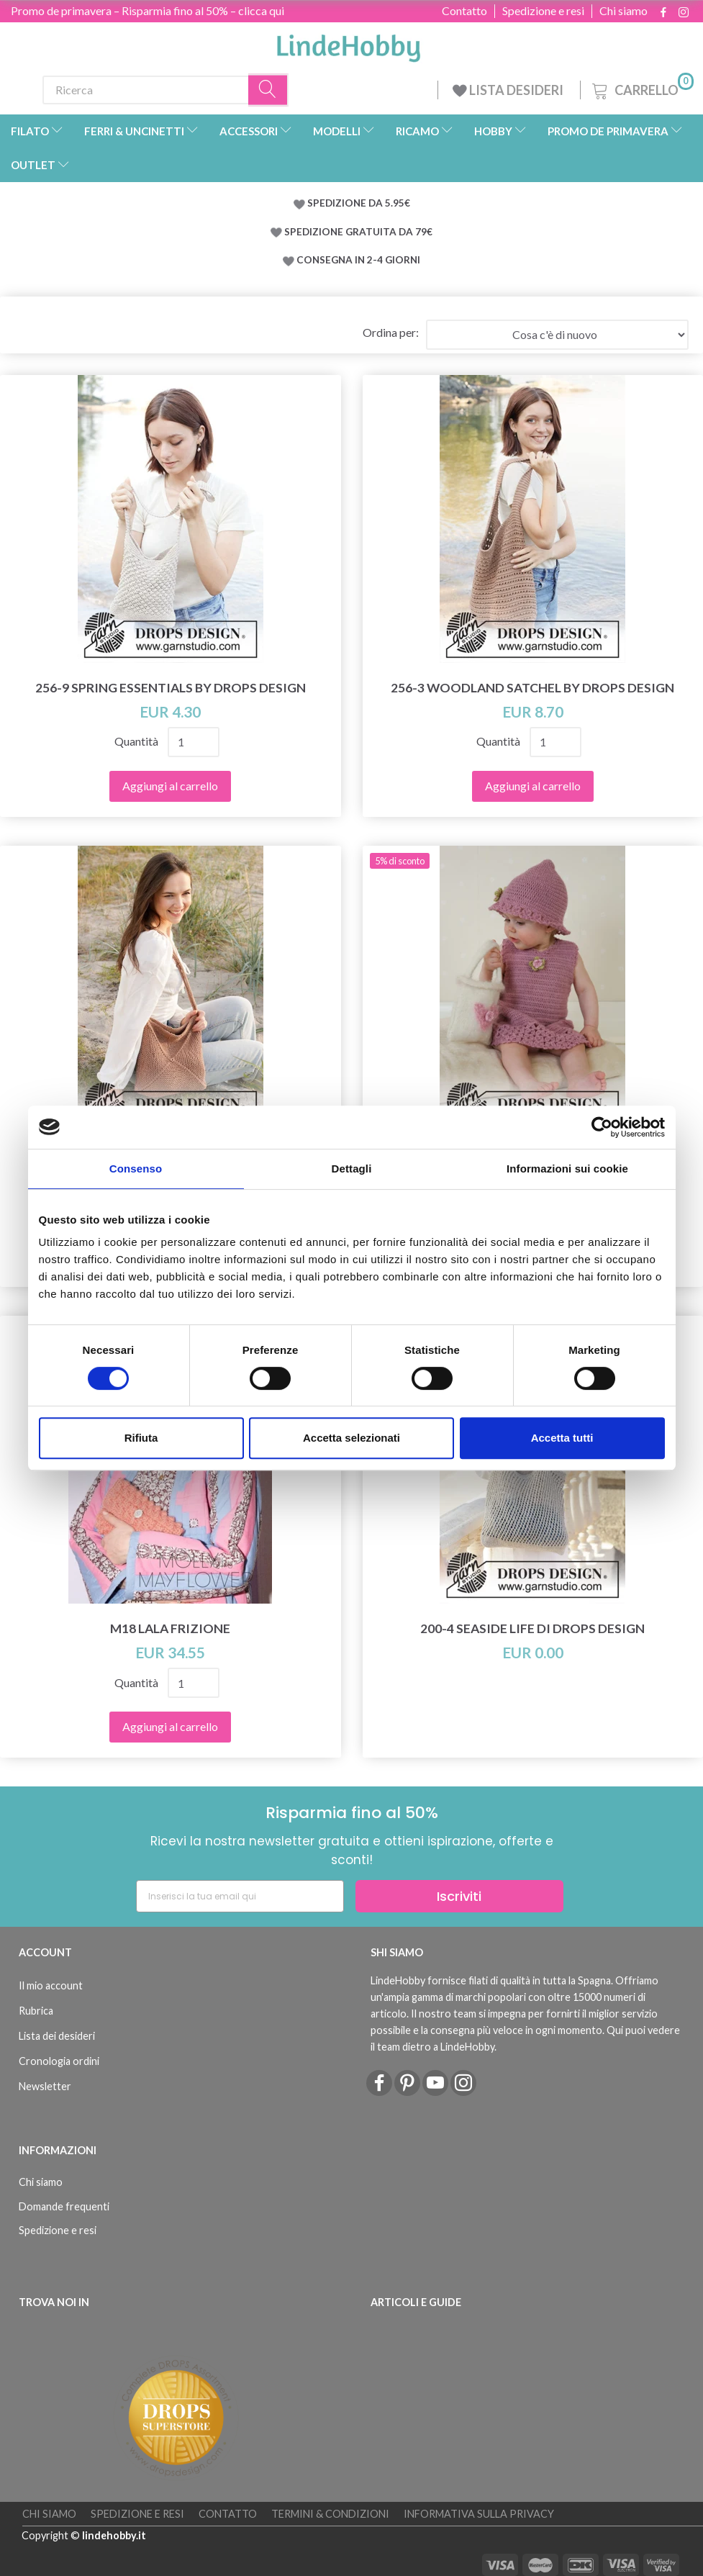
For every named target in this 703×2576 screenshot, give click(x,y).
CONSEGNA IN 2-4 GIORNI (358, 260)
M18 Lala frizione (170, 1628)
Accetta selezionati (351, 1438)
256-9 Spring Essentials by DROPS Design (170, 687)
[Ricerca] (268, 89)
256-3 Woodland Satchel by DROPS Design (532, 687)
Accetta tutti (562, 1438)
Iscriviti (459, 1896)
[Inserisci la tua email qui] (240, 1896)
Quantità (137, 741)
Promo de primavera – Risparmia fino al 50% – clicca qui (147, 10)
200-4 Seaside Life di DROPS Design (532, 1628)
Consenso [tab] (135, 1168)
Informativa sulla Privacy (479, 2514)
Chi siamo (623, 10)
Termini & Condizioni (330, 2514)
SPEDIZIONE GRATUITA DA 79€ (358, 232)
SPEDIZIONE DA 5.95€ (358, 203)
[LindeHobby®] (348, 44)
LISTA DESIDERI (509, 90)
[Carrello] (641, 88)
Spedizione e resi (543, 10)
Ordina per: (391, 332)
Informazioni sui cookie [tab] (567, 1168)
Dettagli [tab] (352, 1168)
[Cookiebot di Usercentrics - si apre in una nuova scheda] (602, 1127)
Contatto (464, 10)
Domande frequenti (64, 2206)
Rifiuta (141, 1438)
